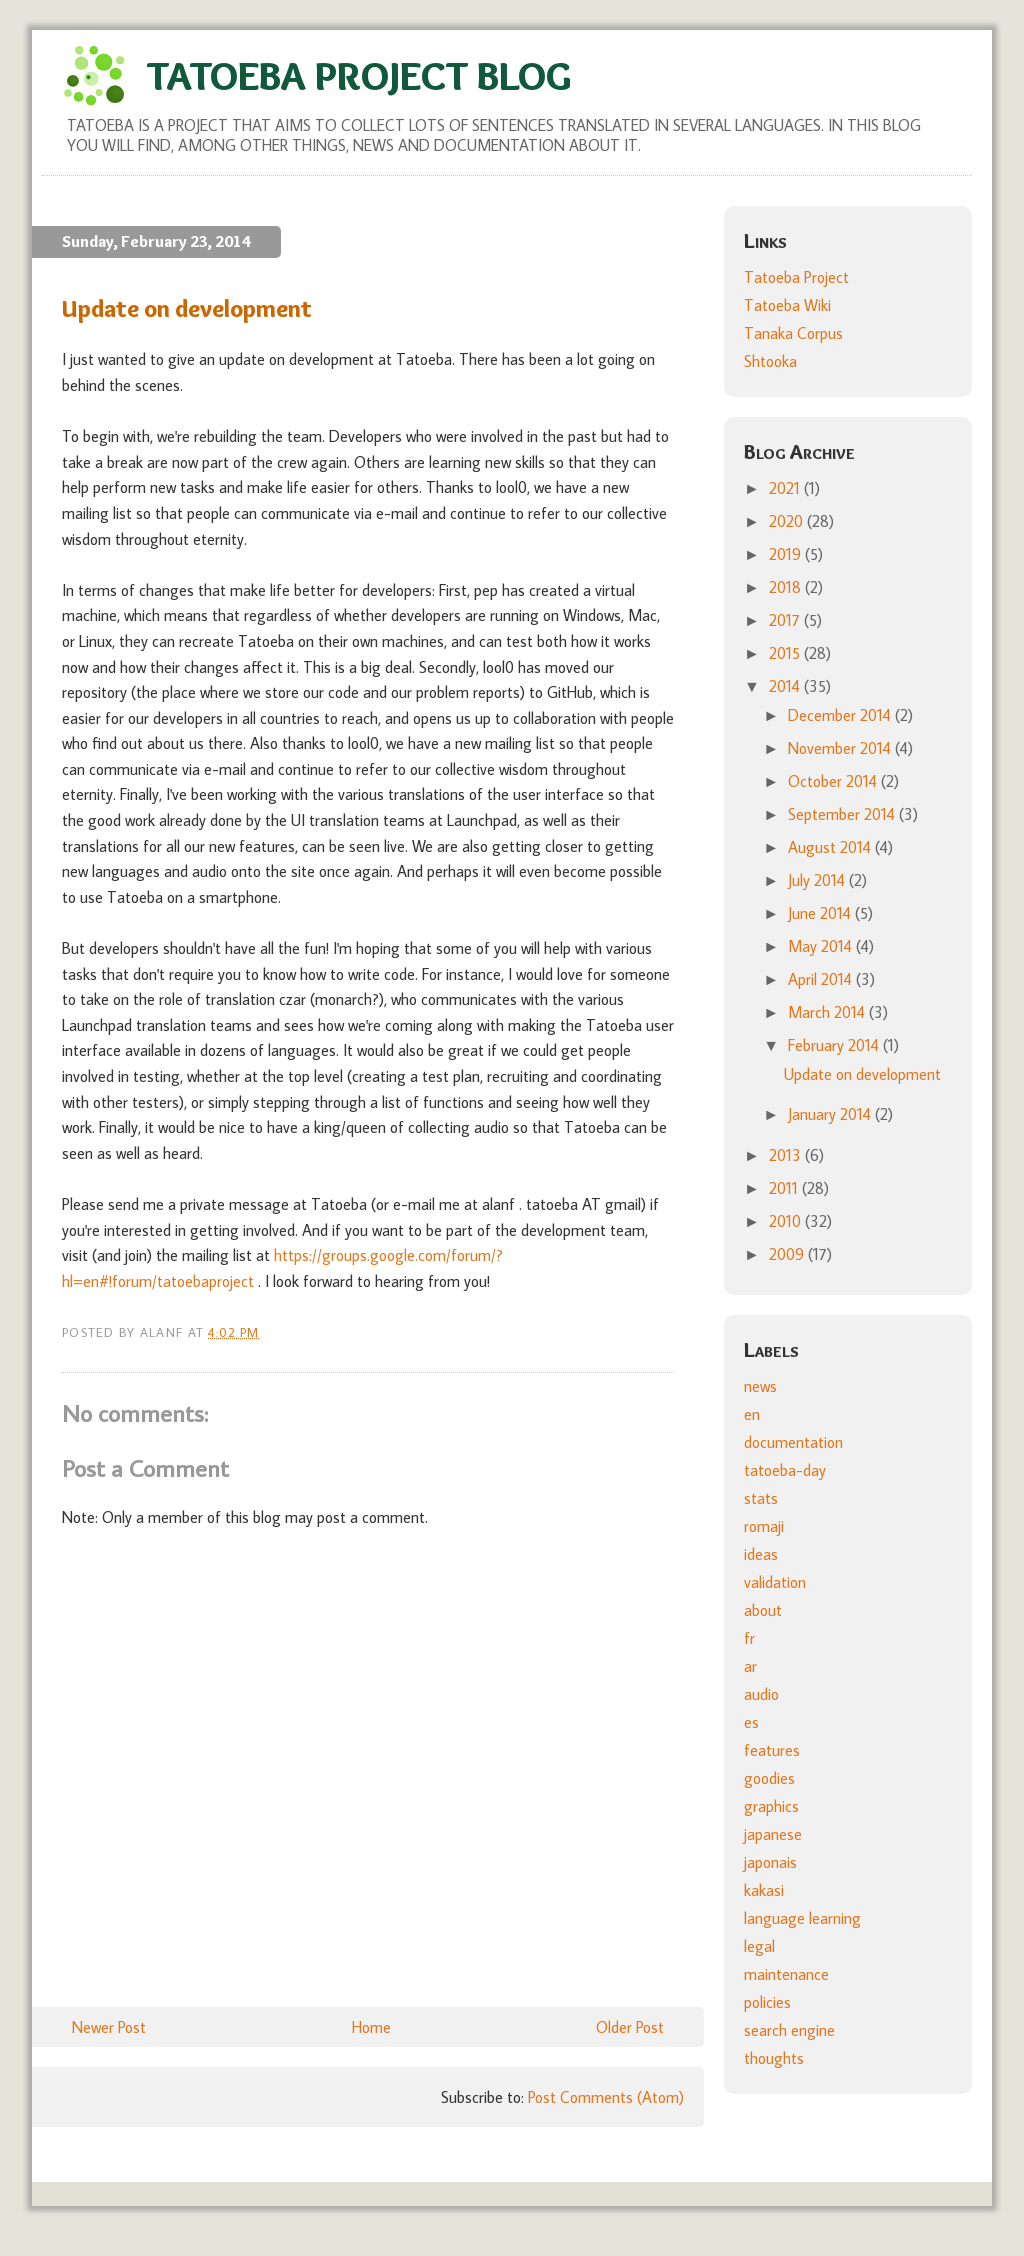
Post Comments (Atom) (606, 2097)
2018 (787, 587)
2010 (787, 1221)
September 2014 (843, 814)
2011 (785, 1188)
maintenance (786, 1974)
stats (761, 1498)
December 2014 (841, 715)
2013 (787, 1155)
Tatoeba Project (796, 277)
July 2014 (818, 880)
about (763, 1610)
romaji (764, 1526)
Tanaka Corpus (793, 333)
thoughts (774, 2058)
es (751, 1722)
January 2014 (831, 1114)
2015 (786, 653)
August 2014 (831, 847)
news (760, 1386)
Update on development (862, 1074)
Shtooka (770, 361)
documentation (793, 1442)
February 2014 (835, 1045)
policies (767, 2002)
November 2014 (841, 748)
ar (750, 1666)
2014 (786, 686)
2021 (786, 488)
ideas (761, 1554)
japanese (773, 1834)
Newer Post (109, 2027)
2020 (788, 521)
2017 (786, 620)
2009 (788, 1254)
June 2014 (821, 913)
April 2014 (822, 979)
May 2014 (822, 946)
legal (759, 1946)
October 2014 (834, 781)
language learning (802, 1918)
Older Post (630, 2027)
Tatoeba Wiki (787, 305)
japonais (770, 1862)
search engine (789, 2030)
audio (761, 1694)
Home (371, 2027)
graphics (771, 1806)
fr (749, 1638)
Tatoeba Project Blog (359, 75)
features (772, 1750)
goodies (769, 1778)
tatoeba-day (785, 1470)
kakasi (764, 1890)
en (752, 1414)
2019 (787, 554)
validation (775, 1582)
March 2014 (828, 1012)
